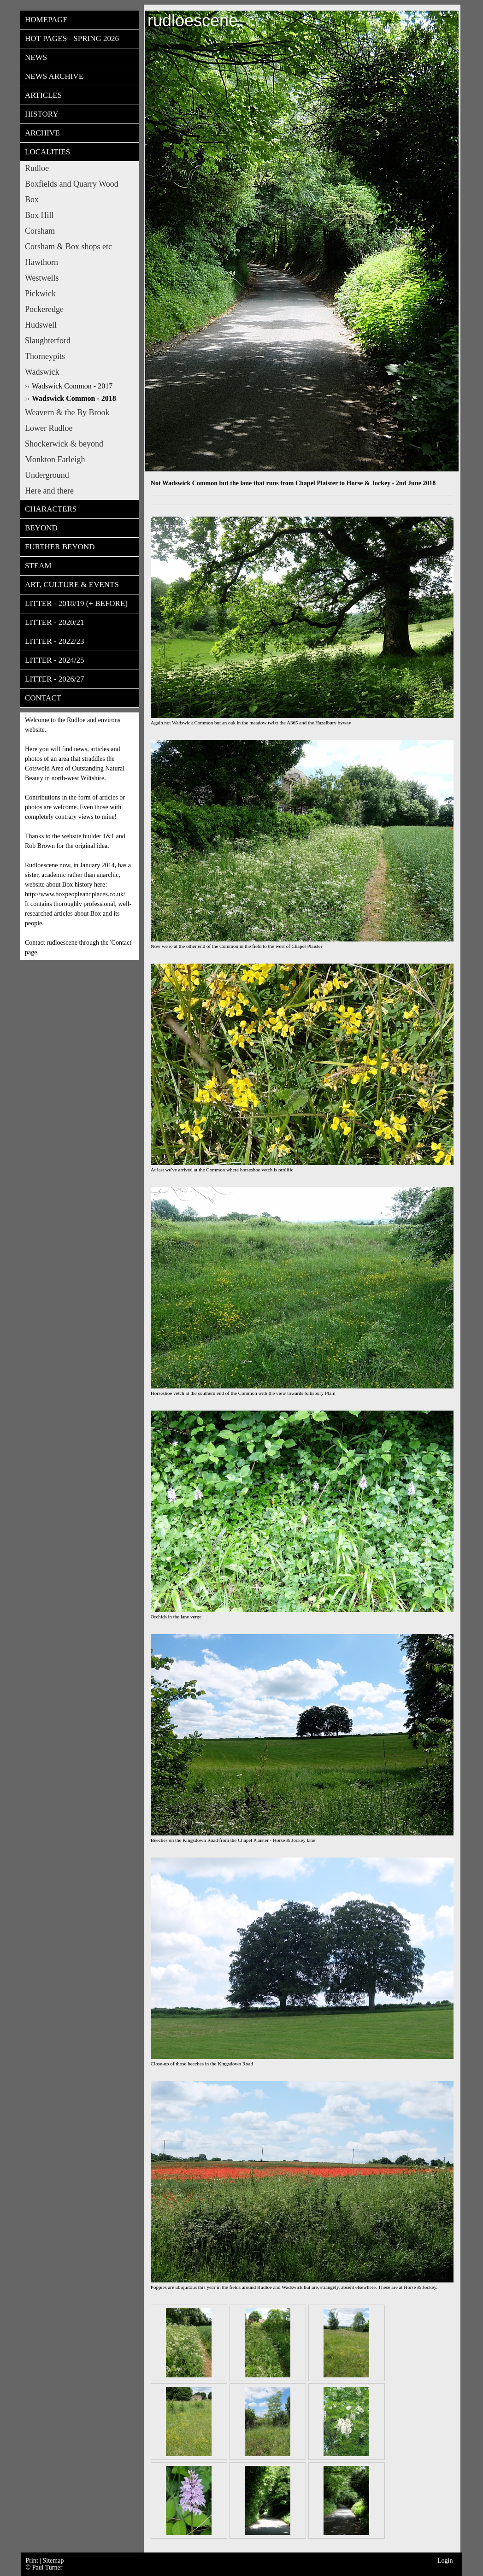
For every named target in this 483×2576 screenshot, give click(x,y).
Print (33, 2560)
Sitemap (53, 2560)
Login (445, 2560)
